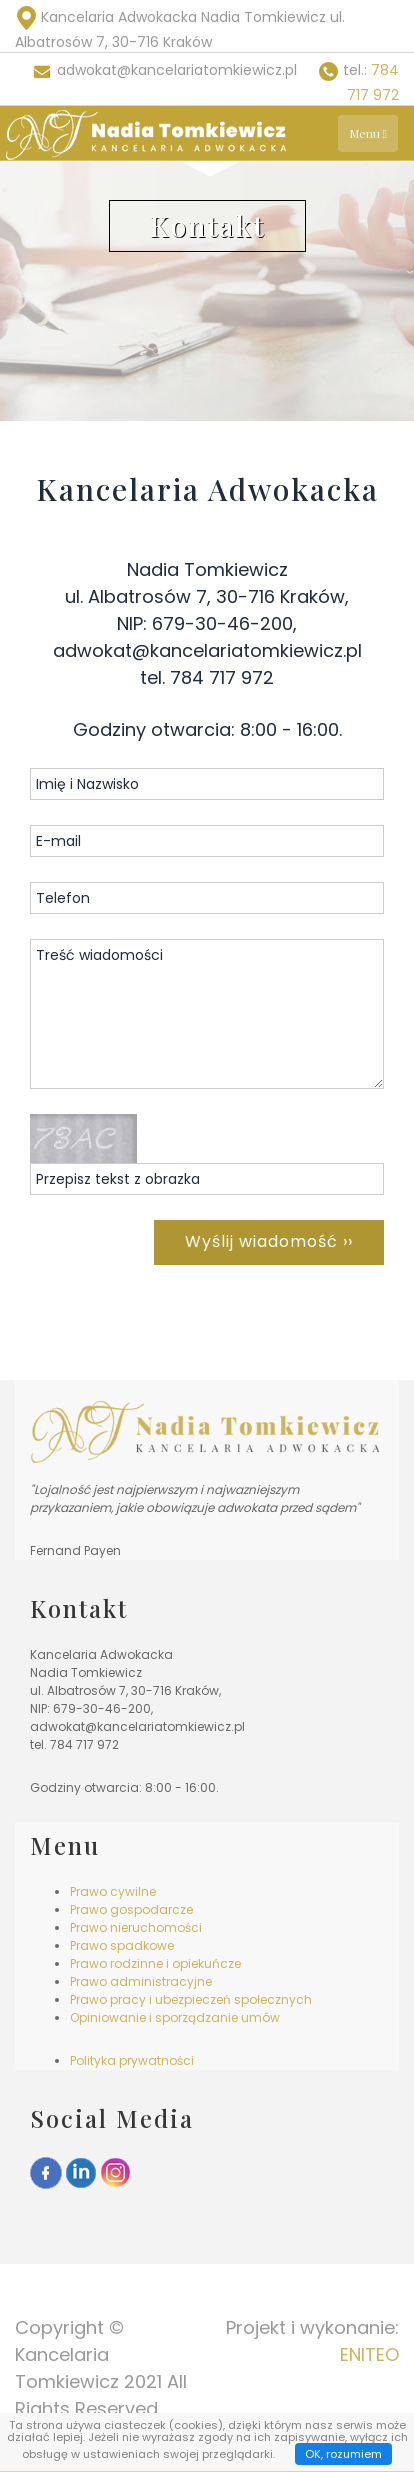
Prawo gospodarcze (131, 1909)
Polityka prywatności (132, 2060)
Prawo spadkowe (122, 1945)
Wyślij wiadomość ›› (269, 1241)
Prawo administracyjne (141, 1981)
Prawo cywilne (113, 1891)
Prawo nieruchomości (136, 1927)
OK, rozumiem (343, 2454)
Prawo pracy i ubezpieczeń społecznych (191, 1999)
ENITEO (369, 2354)
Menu (368, 133)
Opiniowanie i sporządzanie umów (175, 2017)
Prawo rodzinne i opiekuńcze (155, 1963)
